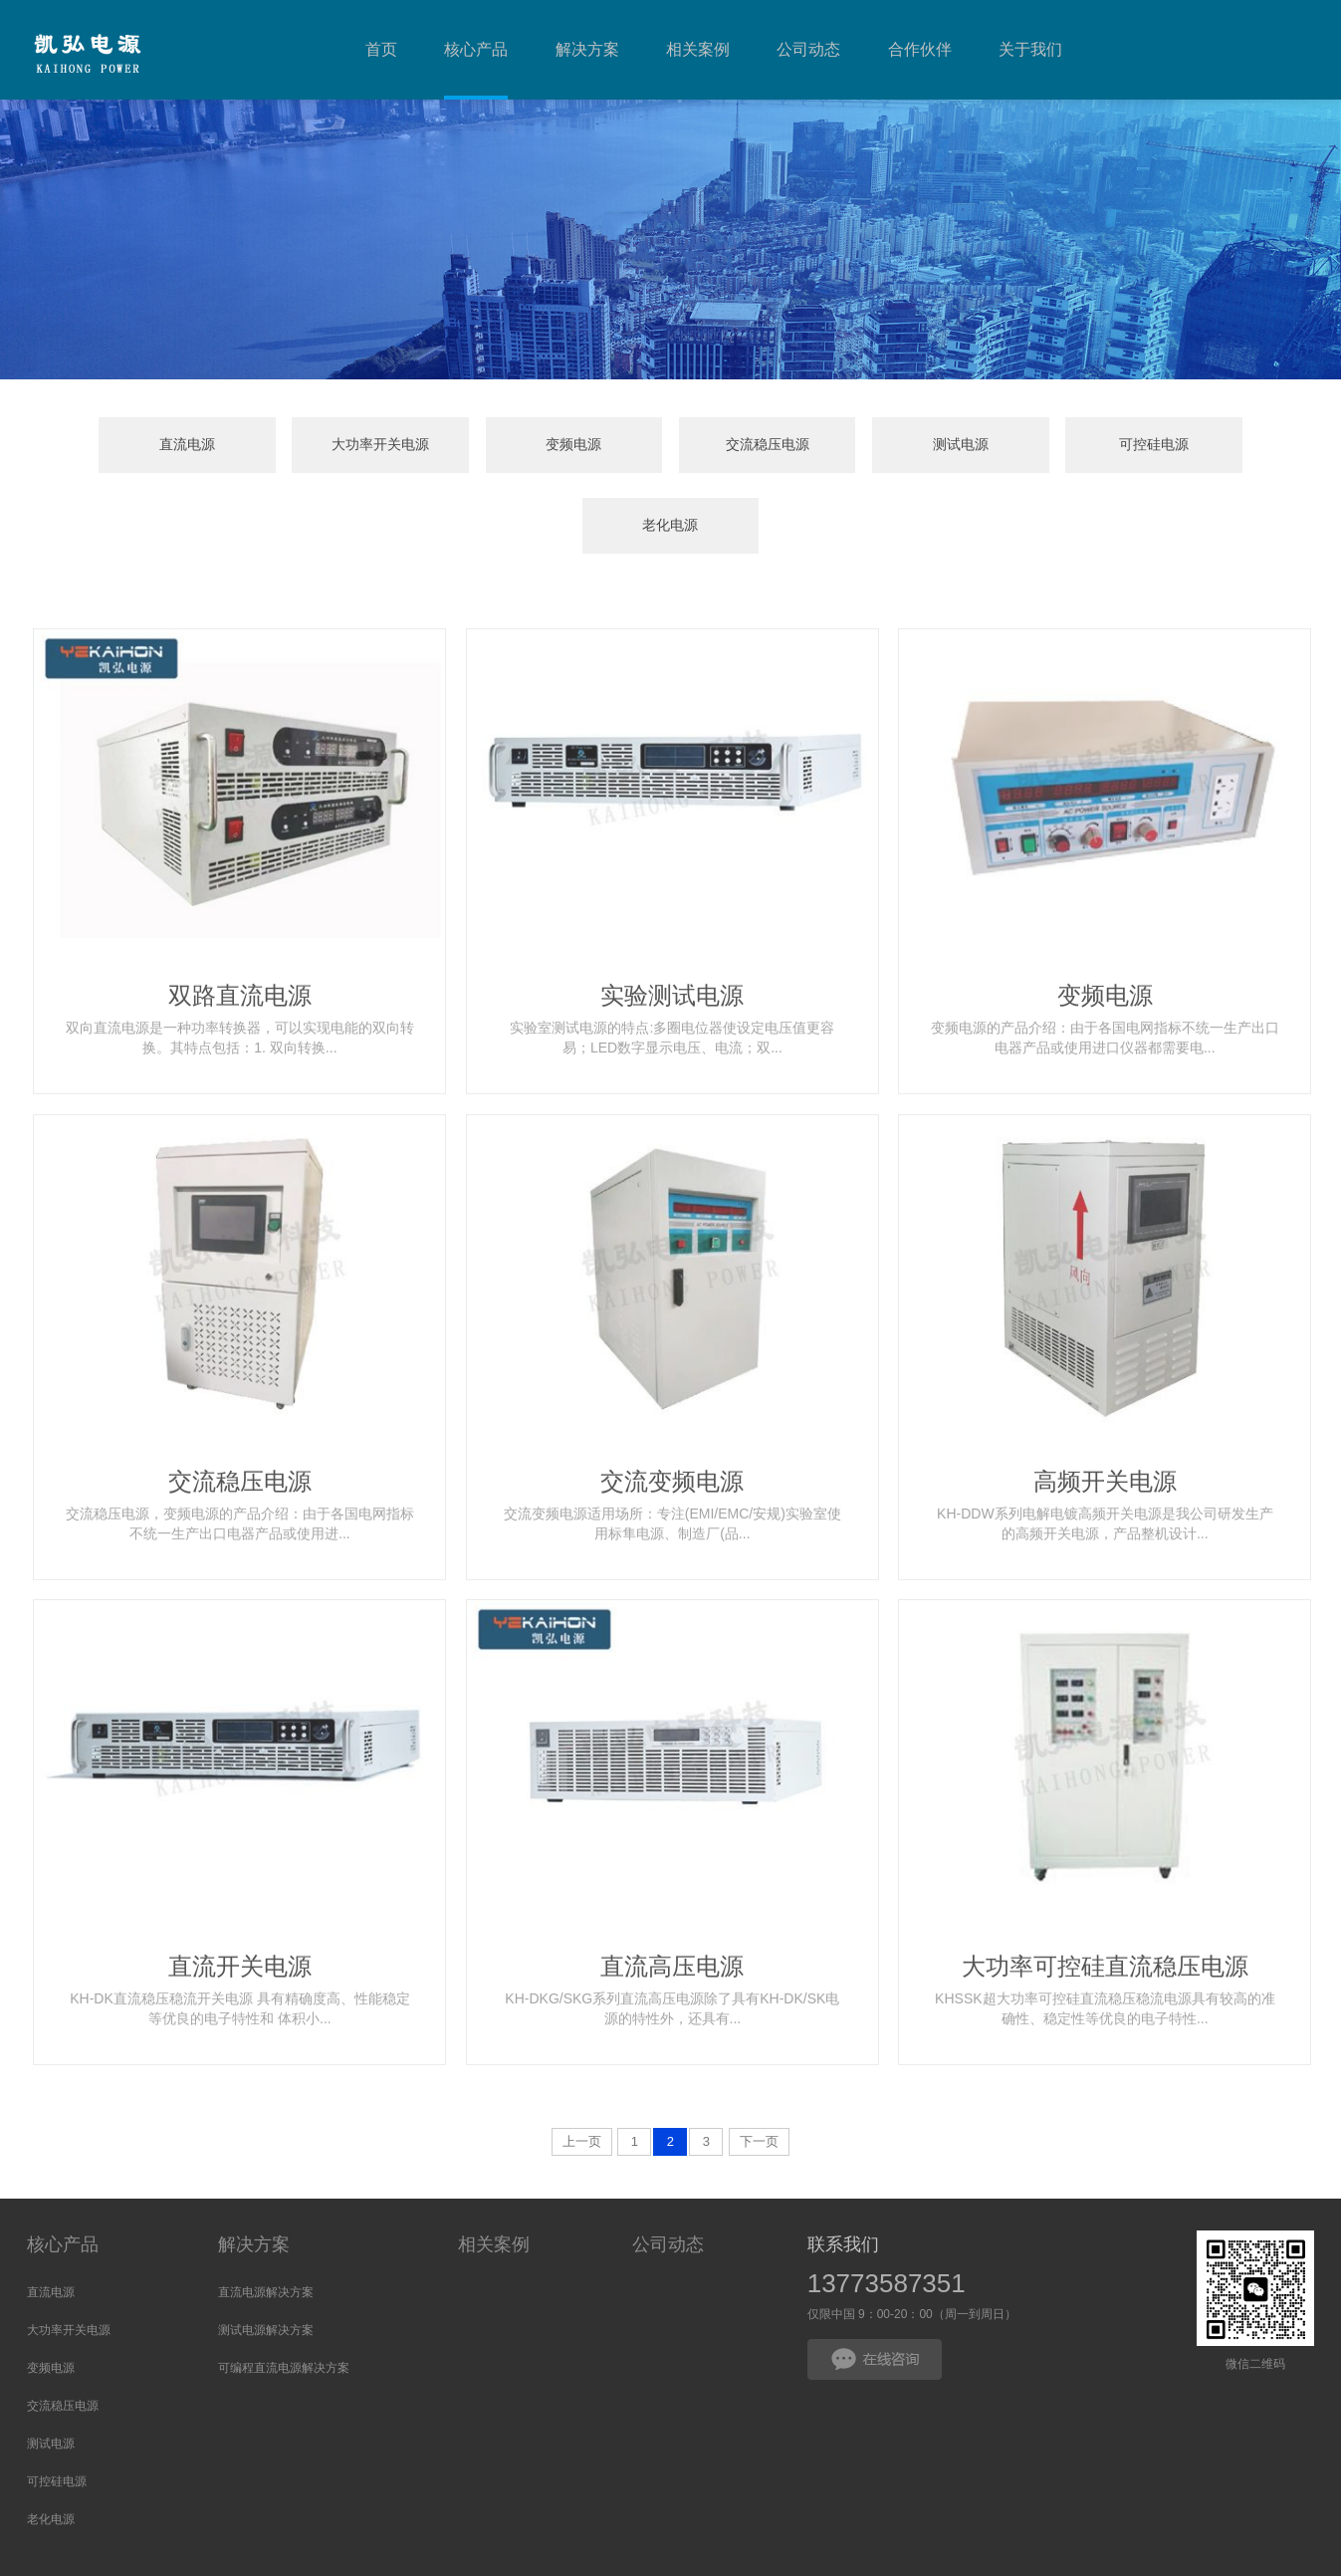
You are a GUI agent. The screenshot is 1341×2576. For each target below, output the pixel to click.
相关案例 (494, 2165)
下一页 (759, 2061)
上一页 (581, 2061)
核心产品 (63, 2165)
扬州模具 (290, 2556)
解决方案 (254, 2165)
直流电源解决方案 (266, 2213)
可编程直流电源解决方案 (283, 2288)
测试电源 (846, 446)
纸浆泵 (436, 2556)
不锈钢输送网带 (506, 2556)
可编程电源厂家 (366, 2556)
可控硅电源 (1021, 446)
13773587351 (886, 2204)
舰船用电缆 (659, 2556)
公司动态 (668, 2165)
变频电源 (495, 446)
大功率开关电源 (319, 446)
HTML (854, 2532)
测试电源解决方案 (266, 2250)
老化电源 (1197, 446)
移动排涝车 (589, 2556)
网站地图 (803, 2532)
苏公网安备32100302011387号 (675, 2532)
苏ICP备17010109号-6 (487, 2532)
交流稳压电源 (670, 446)
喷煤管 (241, 2556)
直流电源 (144, 446)
